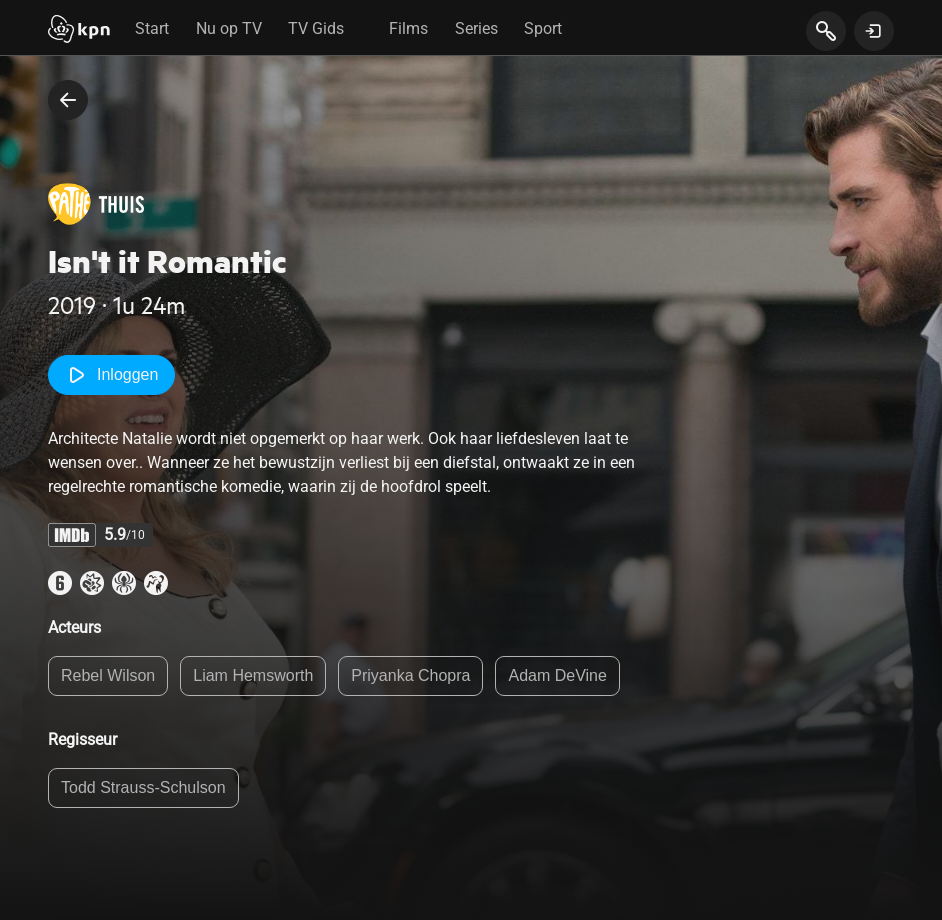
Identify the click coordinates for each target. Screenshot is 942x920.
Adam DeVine (557, 675)
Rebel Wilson (108, 675)
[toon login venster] (874, 31)
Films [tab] (408, 28)
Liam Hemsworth (253, 675)
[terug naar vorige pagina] (68, 100)
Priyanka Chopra (410, 675)
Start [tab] (152, 28)
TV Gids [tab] (316, 28)
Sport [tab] (543, 28)
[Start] (79, 31)
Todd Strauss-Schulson (143, 787)
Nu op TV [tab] (229, 28)
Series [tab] (476, 28)
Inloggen (111, 375)
